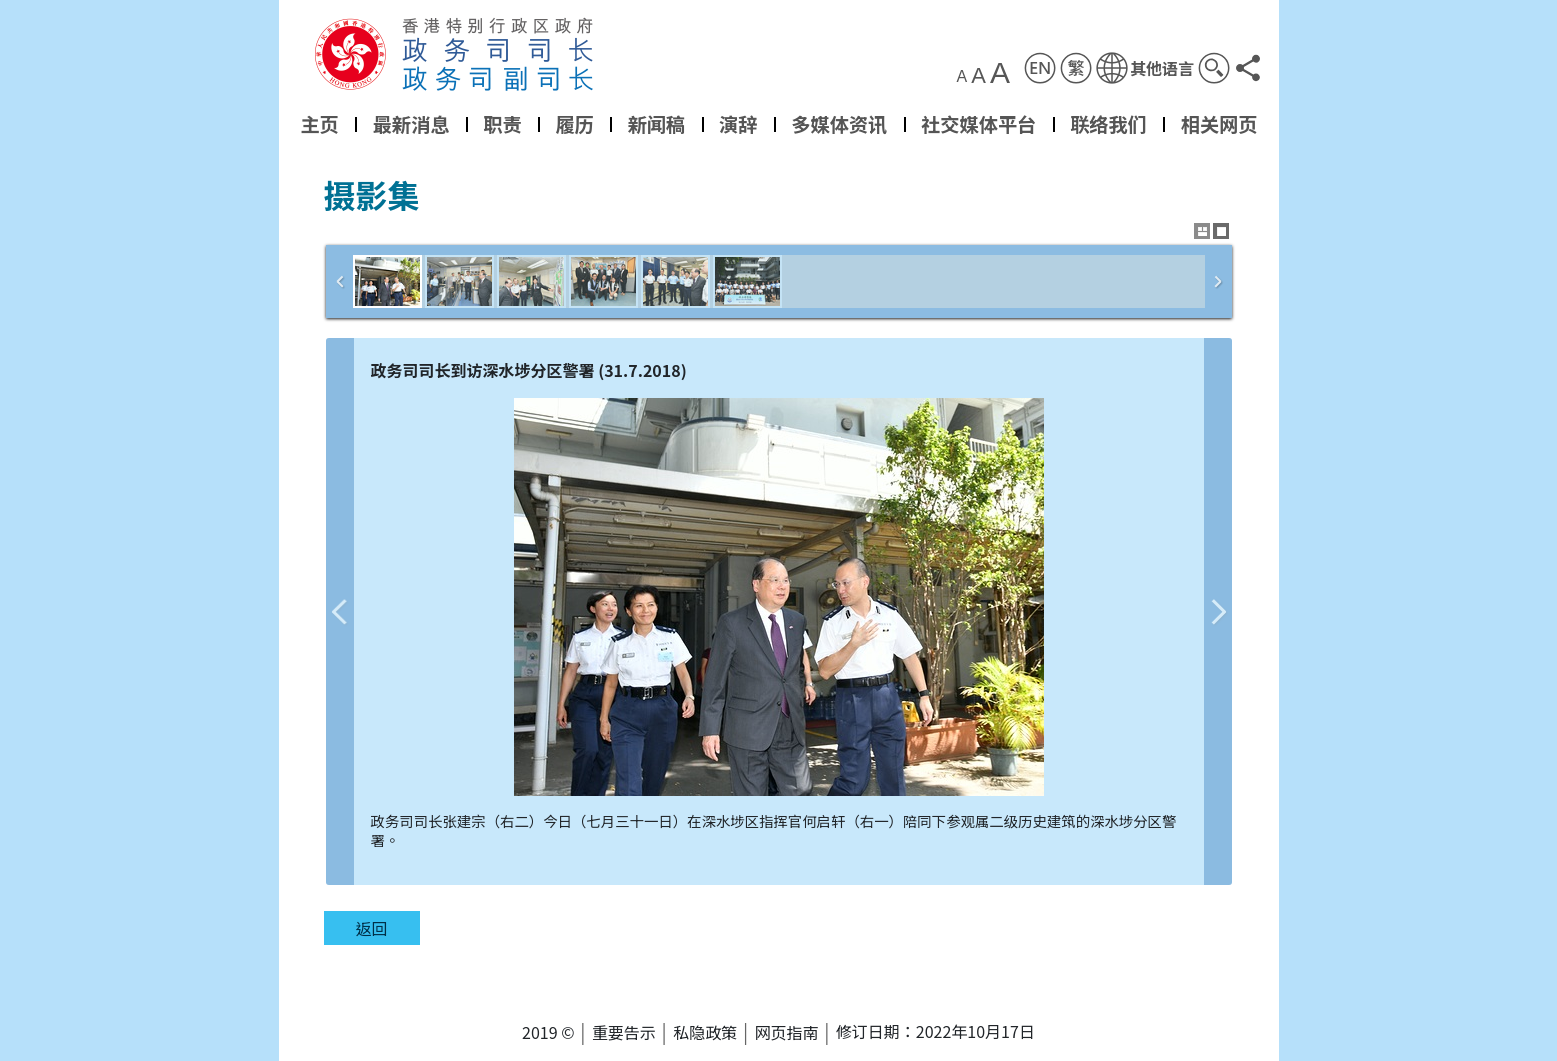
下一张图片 (1218, 611)
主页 (319, 124)
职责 (502, 124)
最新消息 (410, 124)
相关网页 (1218, 124)
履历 (574, 124)
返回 (371, 928)
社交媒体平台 (978, 124)
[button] (1144, 68)
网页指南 (787, 1032)
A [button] (961, 77)
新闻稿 (656, 124)
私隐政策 (705, 1032)
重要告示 (624, 1032)
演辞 (738, 124)
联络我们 (1108, 124)
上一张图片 (340, 611)
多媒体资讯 (839, 124)
